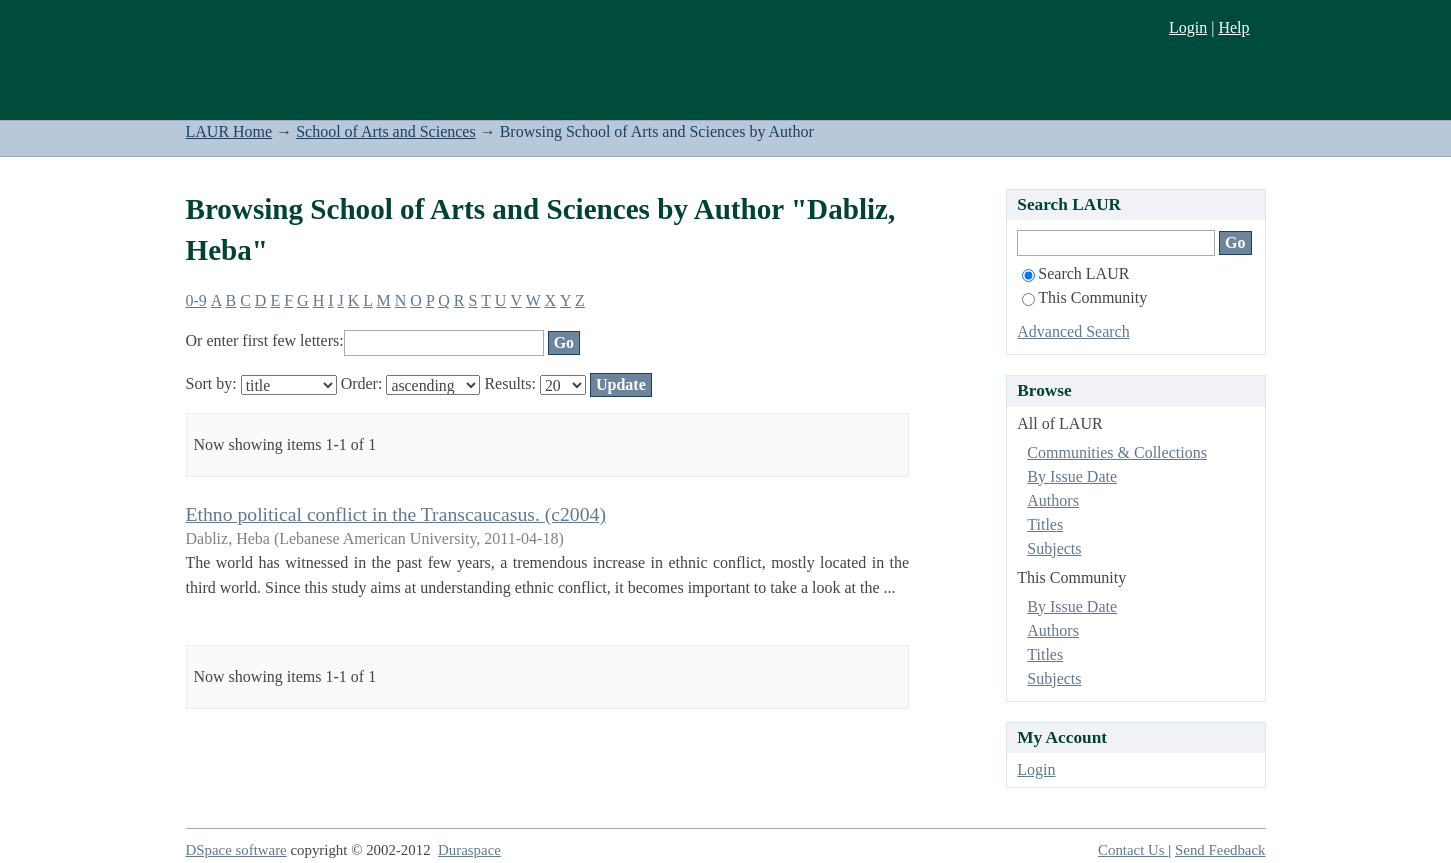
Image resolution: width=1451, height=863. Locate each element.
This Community (1084, 297)
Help (1233, 27)
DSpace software (236, 850)
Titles (1045, 524)
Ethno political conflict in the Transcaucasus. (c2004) (396, 514)
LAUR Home (229, 131)
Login (1188, 27)
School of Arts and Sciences (386, 131)
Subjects (1054, 548)
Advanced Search (1073, 331)
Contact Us (1133, 850)
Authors (1053, 500)
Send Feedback (1220, 850)
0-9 (196, 300)
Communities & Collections (1117, 452)
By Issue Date (1072, 476)
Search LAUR (1075, 273)
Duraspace (469, 850)
